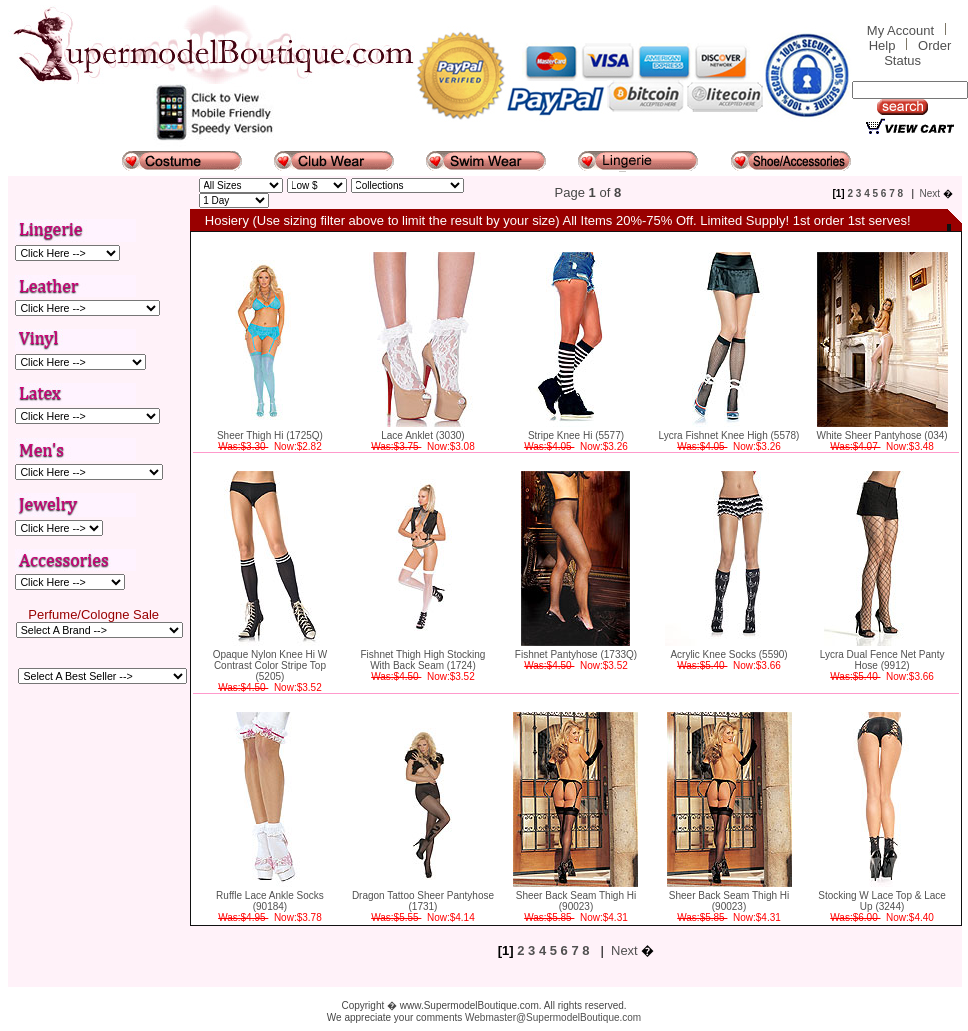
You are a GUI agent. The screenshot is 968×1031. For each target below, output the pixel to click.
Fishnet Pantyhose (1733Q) (576, 654)
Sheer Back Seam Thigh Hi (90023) (576, 901)
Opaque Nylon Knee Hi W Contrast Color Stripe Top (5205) (270, 665)
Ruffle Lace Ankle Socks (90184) (270, 901)
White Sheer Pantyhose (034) (881, 435)
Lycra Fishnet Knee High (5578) (729, 435)
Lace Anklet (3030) (422, 435)
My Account (900, 30)
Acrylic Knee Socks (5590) (728, 654)
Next (930, 193)
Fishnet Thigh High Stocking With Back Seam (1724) (423, 660)
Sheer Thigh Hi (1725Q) (270, 435)
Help (882, 45)
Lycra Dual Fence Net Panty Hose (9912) (882, 660)
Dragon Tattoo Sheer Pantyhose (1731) (423, 901)
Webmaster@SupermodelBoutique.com (553, 1017)
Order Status (917, 53)
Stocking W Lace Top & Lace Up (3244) (882, 901)
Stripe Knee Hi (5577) (576, 435)
